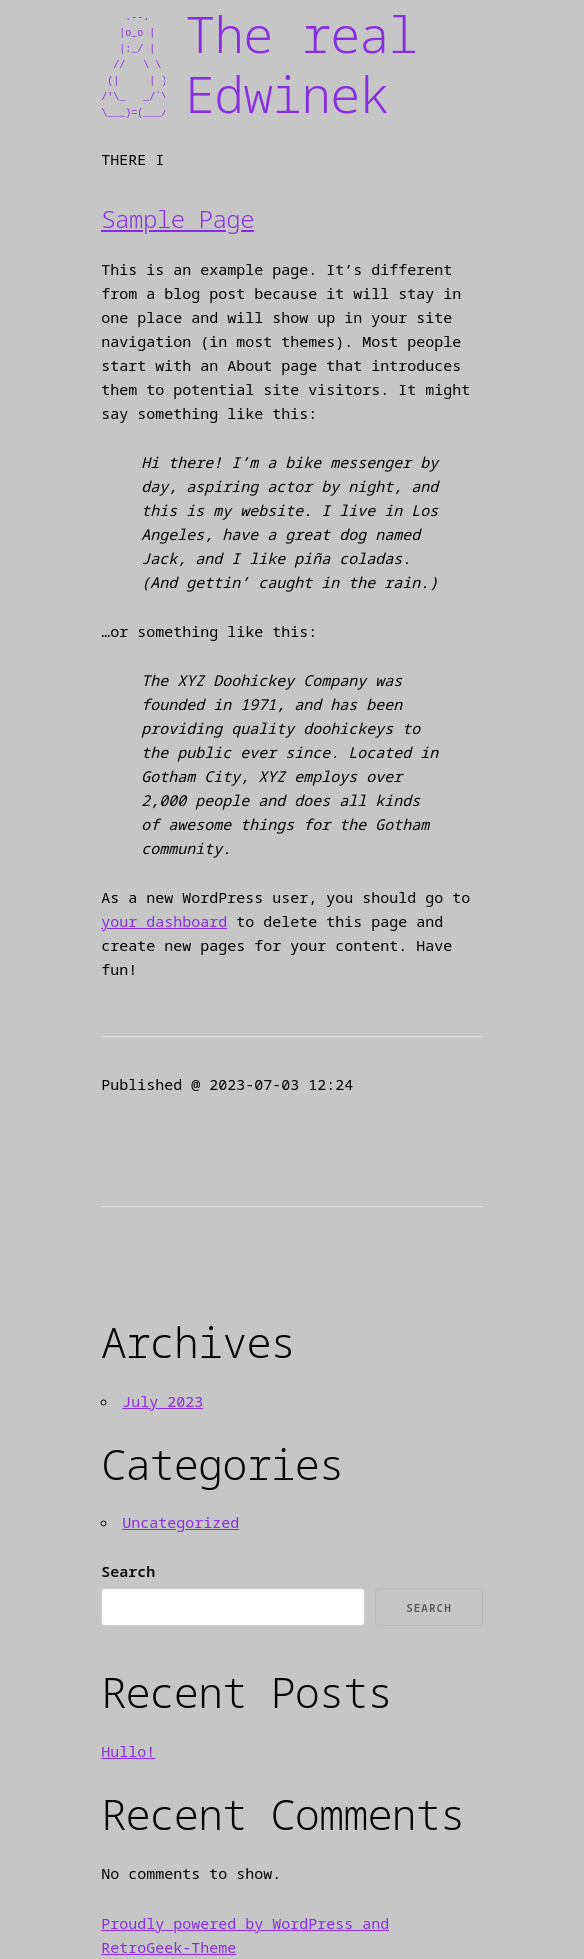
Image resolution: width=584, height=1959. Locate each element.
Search (128, 1571)
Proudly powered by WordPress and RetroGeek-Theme (245, 1935)
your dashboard (164, 921)
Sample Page (177, 218)
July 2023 (162, 1401)
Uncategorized (180, 1522)
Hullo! (128, 1751)
